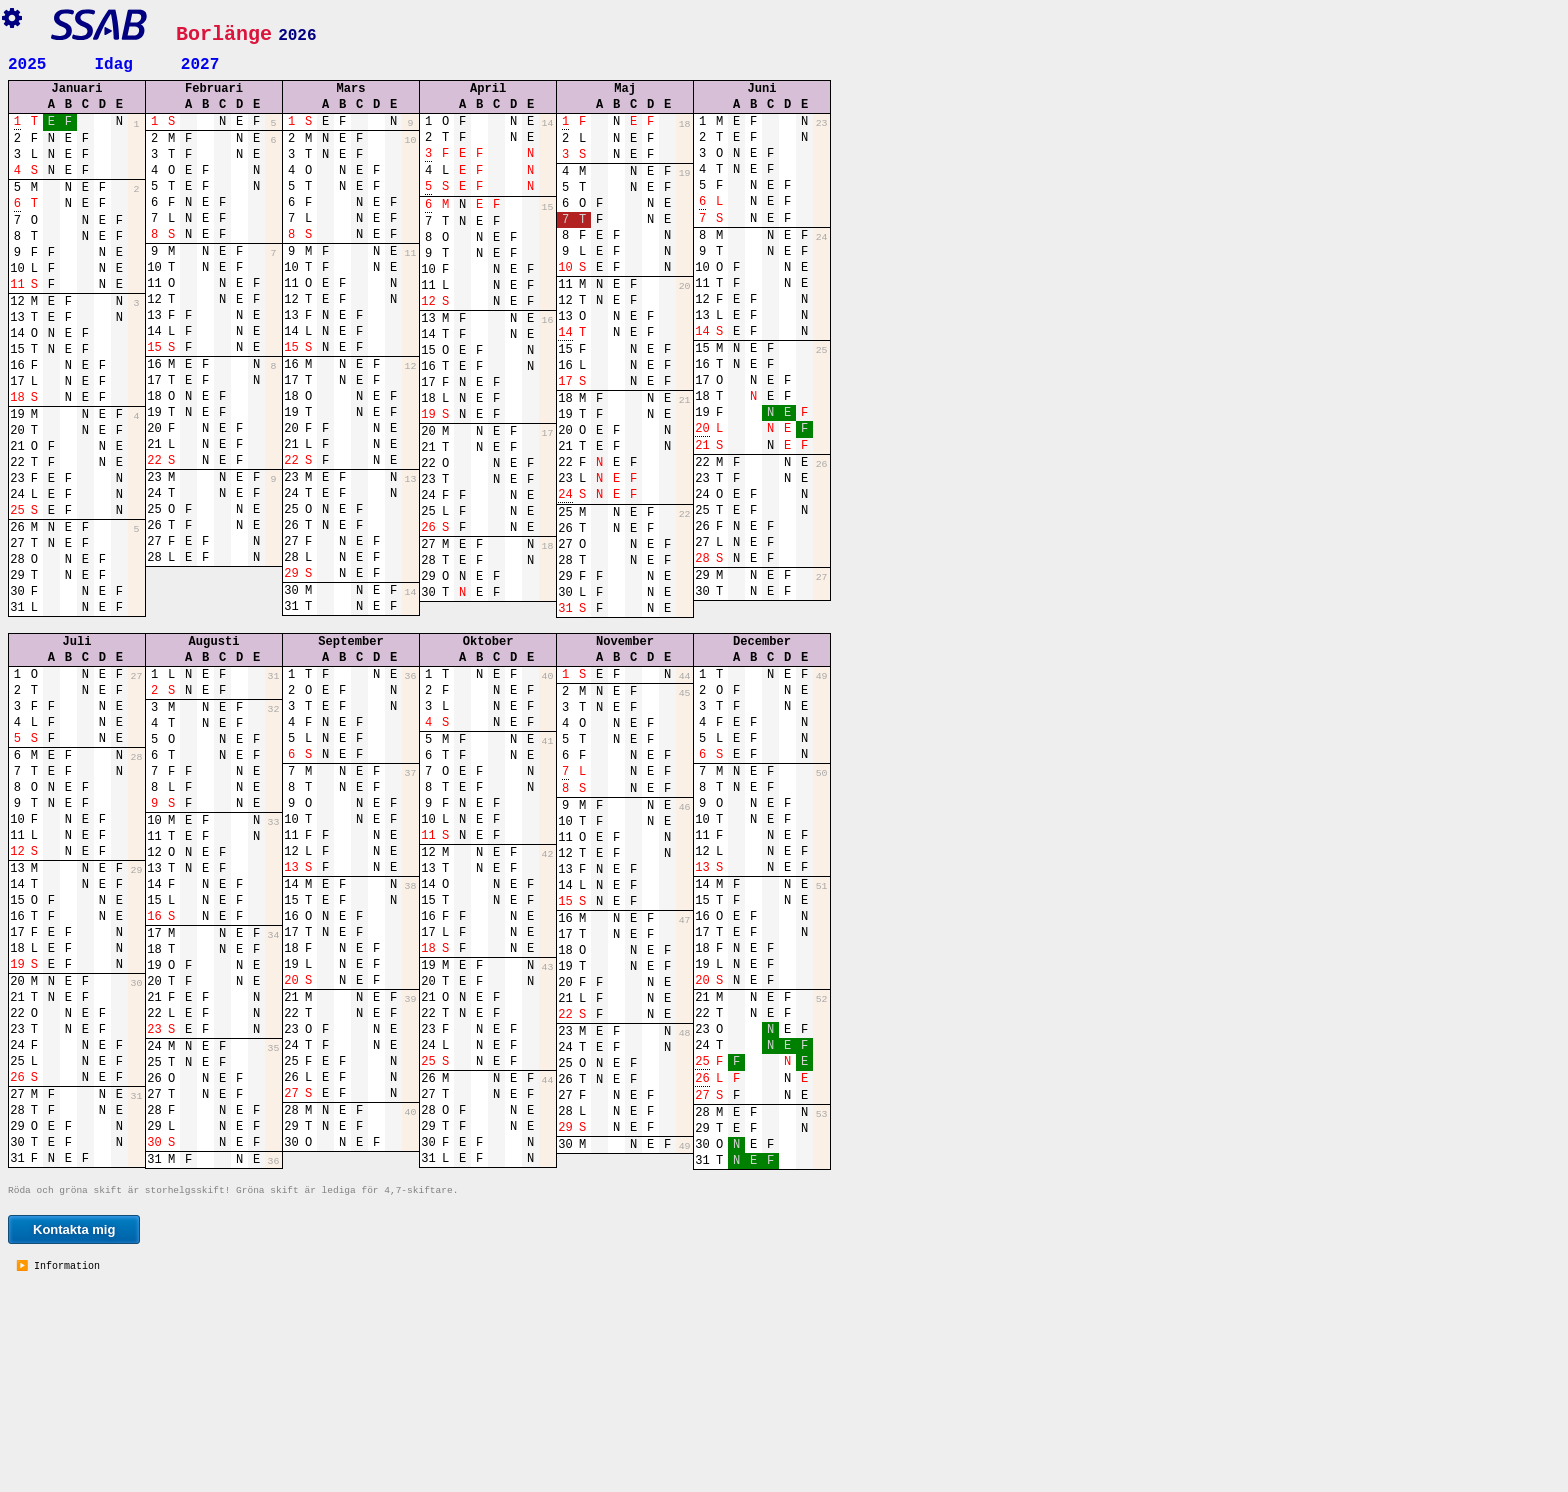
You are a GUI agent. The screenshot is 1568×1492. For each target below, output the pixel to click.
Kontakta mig (74, 1431)
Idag (113, 63)
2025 (27, 63)
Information (64, 1469)
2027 (200, 63)
